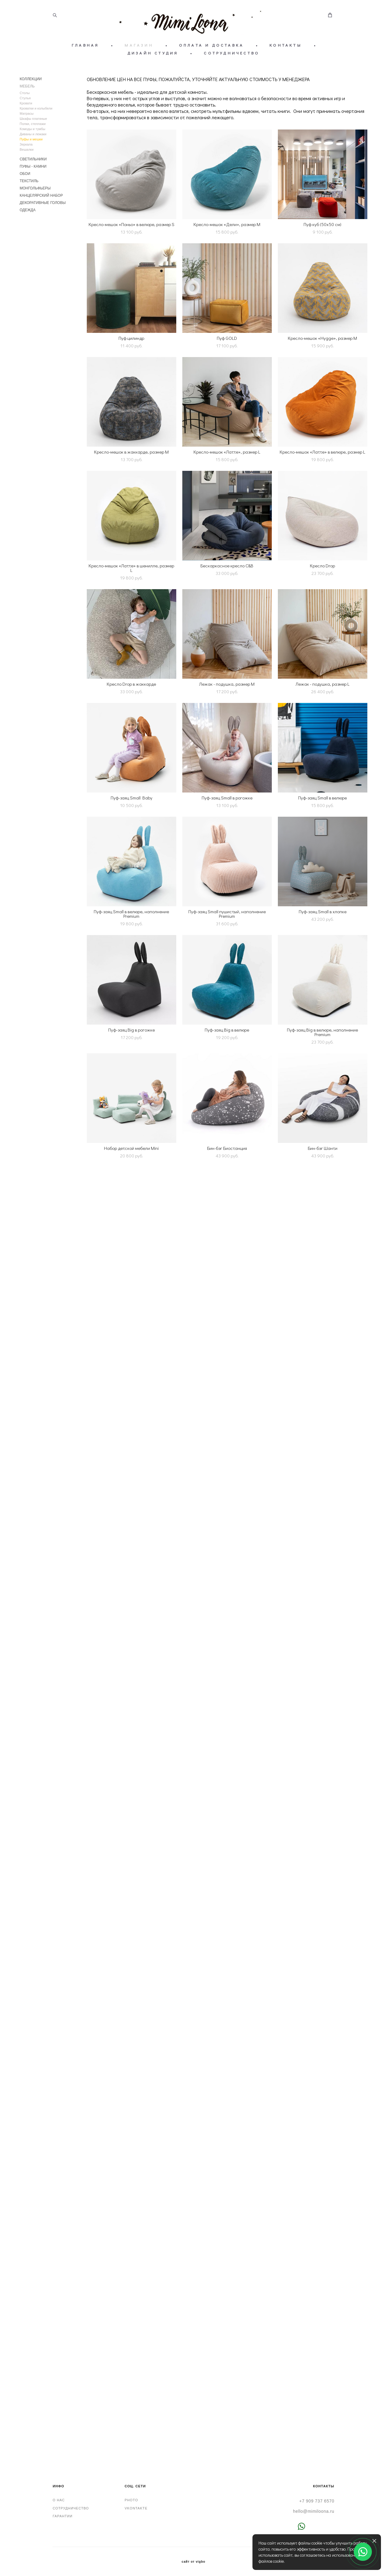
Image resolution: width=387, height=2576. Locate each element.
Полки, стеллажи (33, 124)
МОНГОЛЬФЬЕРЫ (35, 188)
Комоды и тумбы (32, 129)
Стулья (25, 98)
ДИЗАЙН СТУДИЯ (153, 53)
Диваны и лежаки (33, 134)
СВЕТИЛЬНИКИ (33, 159)
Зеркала (26, 144)
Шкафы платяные (33, 118)
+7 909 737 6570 (316, 2501)
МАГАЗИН (139, 45)
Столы (25, 93)
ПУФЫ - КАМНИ (33, 166)
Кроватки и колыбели (36, 108)
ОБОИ (25, 174)
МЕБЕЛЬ (27, 86)
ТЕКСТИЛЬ (29, 181)
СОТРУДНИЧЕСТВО (231, 53)
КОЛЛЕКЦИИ (31, 79)
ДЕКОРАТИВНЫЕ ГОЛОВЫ (43, 203)
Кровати (26, 103)
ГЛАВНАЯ (85, 45)
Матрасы (27, 113)
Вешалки (27, 149)
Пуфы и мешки (31, 139)
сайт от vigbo (193, 2561)
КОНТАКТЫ (285, 45)
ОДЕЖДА (27, 210)
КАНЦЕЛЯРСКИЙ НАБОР (41, 195)
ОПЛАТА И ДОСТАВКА (211, 45)
